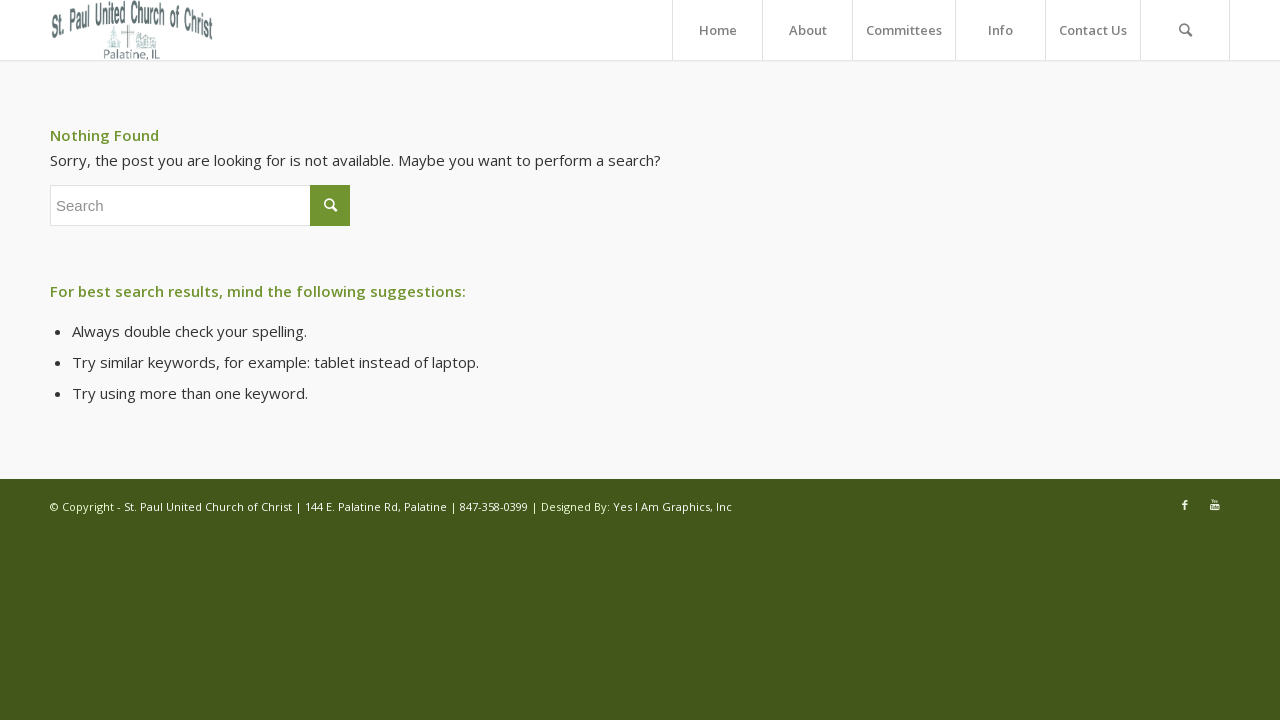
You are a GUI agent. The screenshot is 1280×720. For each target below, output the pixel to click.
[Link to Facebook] (1185, 505)
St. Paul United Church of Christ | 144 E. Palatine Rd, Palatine (287, 506)
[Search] (1185, 30)
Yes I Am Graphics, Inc (672, 506)
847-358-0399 (494, 506)
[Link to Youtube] (1215, 505)
